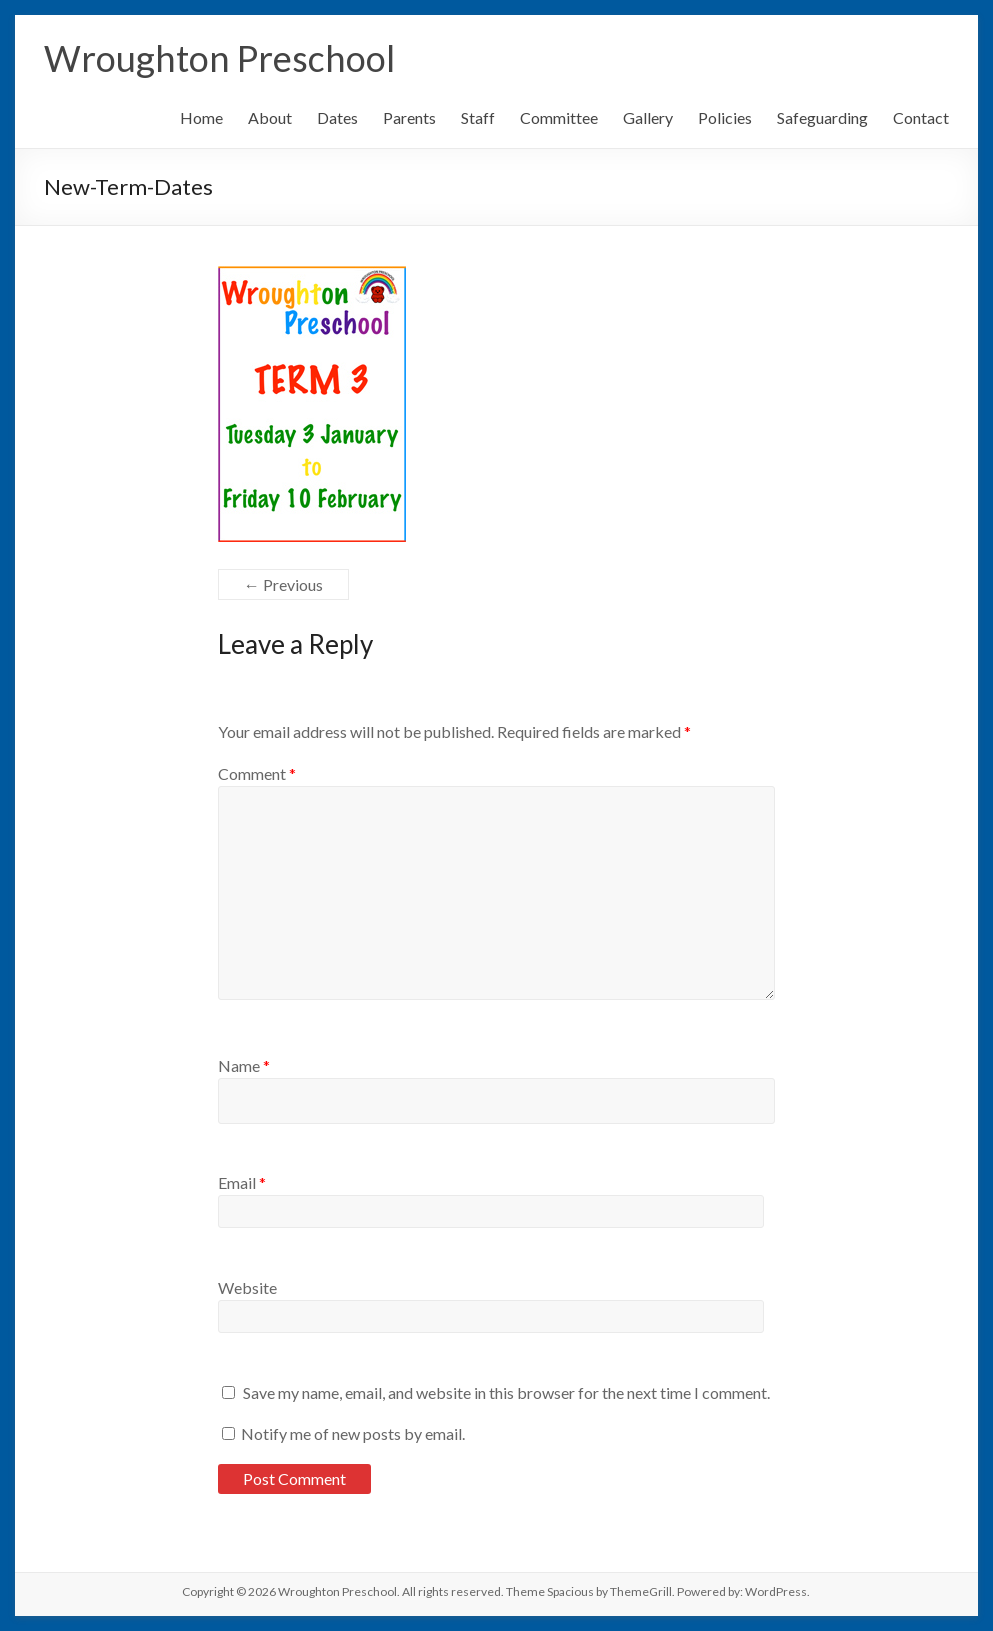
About (270, 117)
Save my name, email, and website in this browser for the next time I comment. (506, 1392)
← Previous (283, 584)
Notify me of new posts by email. (353, 1433)
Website (247, 1287)
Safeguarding (822, 117)
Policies (725, 117)
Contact (921, 117)
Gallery (648, 117)
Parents (409, 117)
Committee (559, 117)
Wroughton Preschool (219, 58)
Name (244, 1065)
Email (242, 1182)
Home (201, 117)
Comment (257, 773)
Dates (337, 117)
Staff (478, 117)
